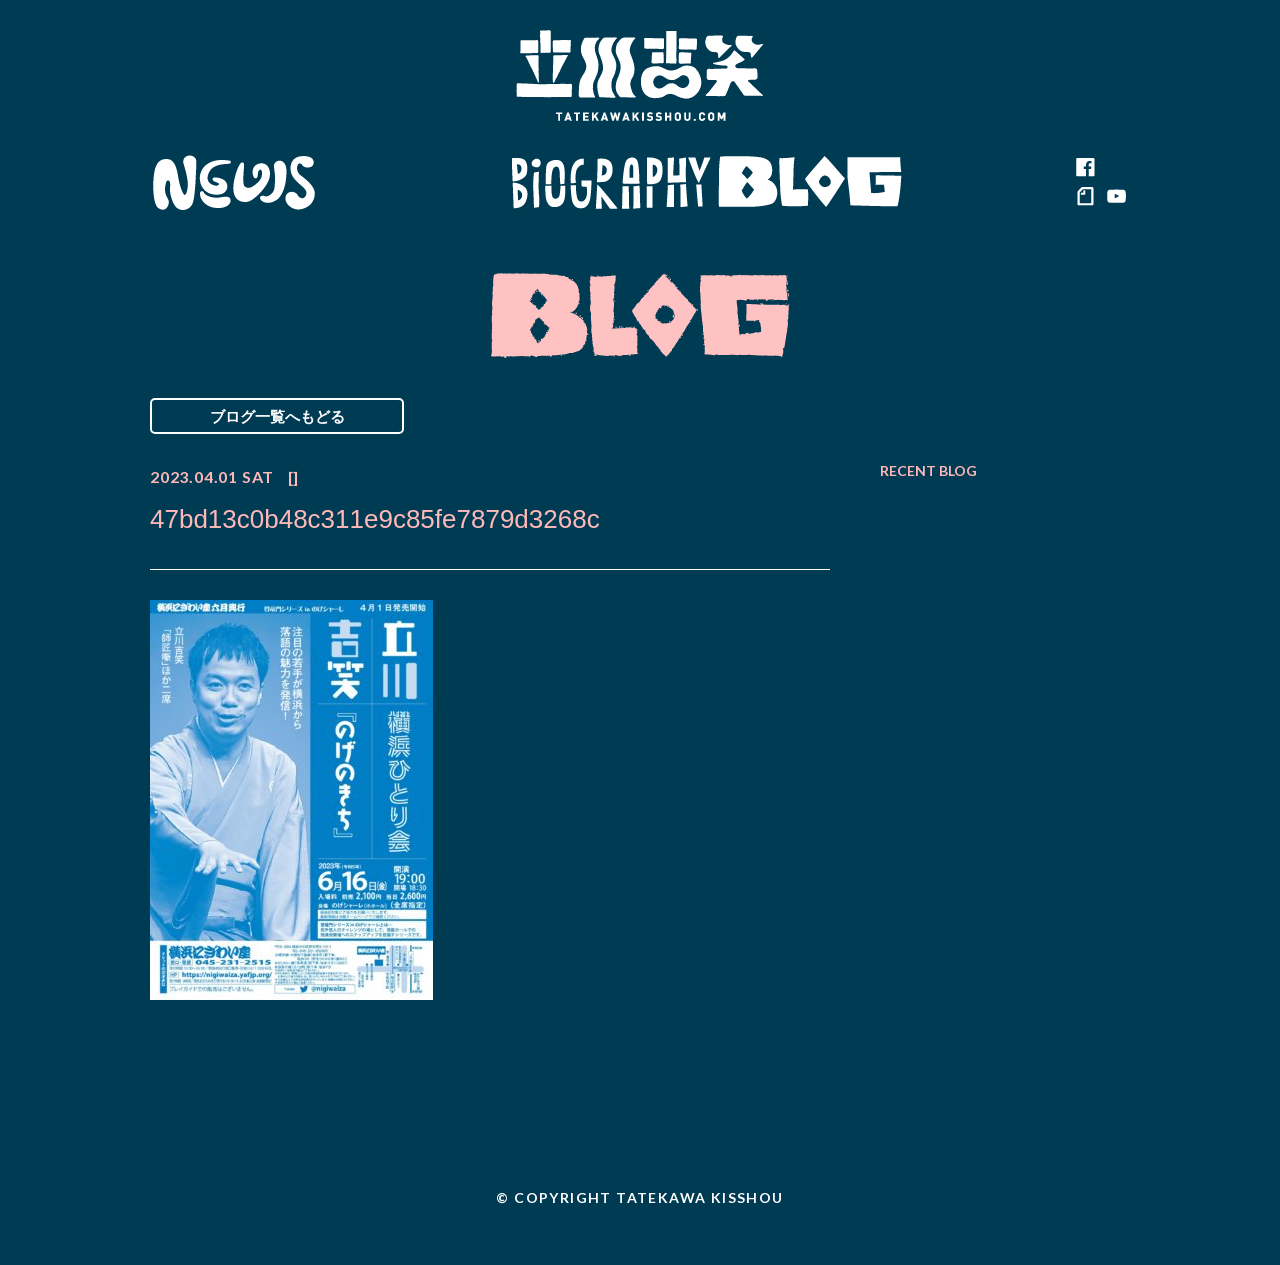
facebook (1085, 168)
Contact (988, 183)
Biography (611, 183)
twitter (1115, 168)
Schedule (412, 183)
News (233, 183)
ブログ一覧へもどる (277, 416)
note (1085, 198)
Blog (810, 183)
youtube (1115, 198)
